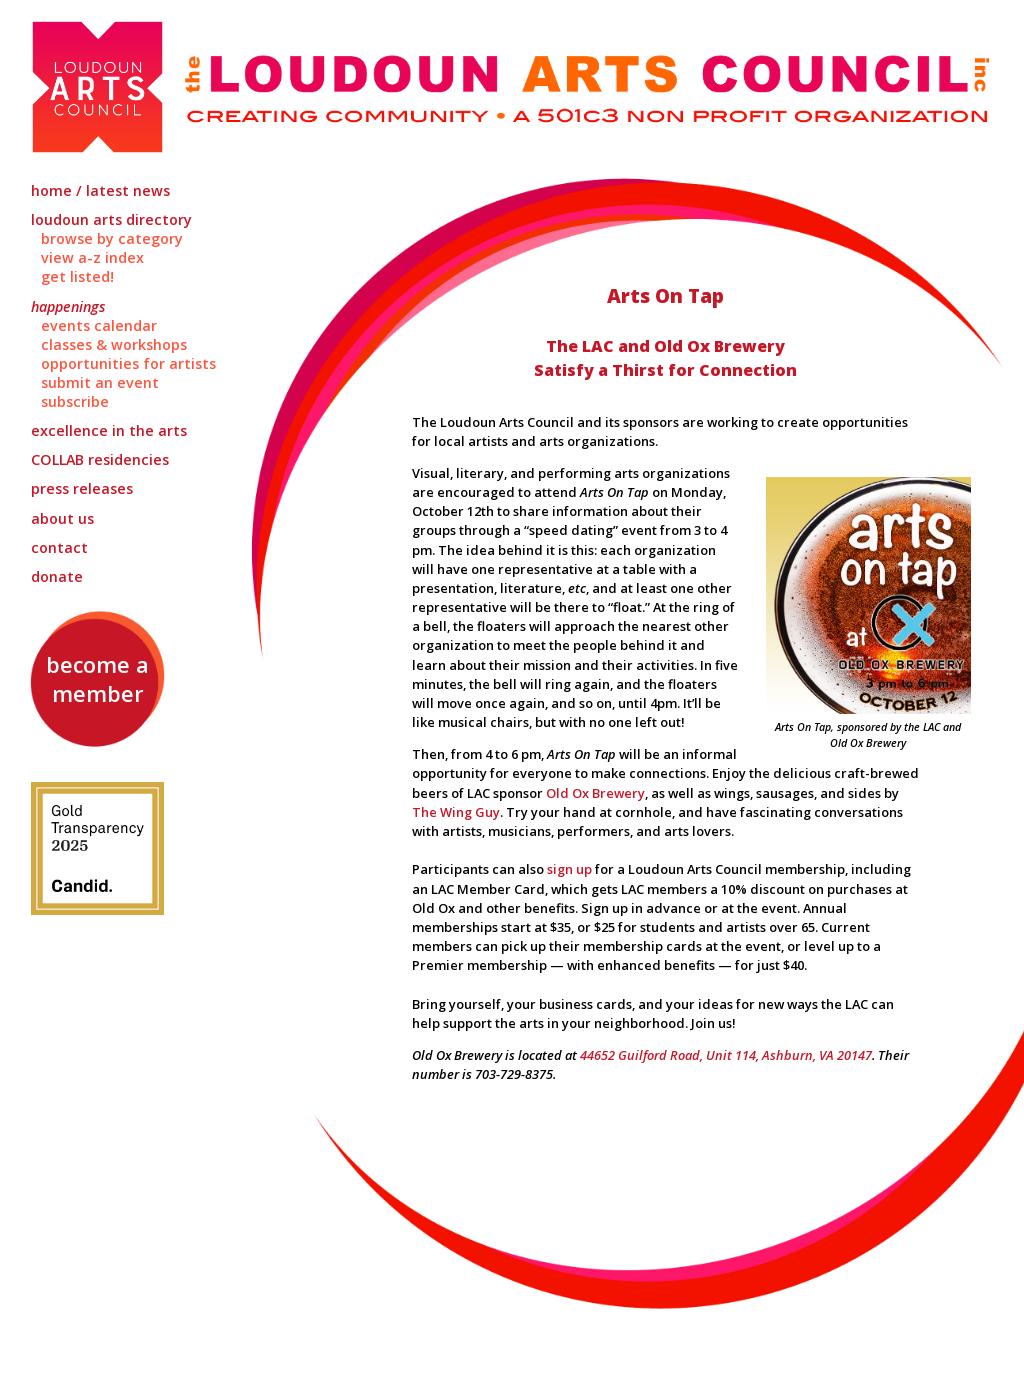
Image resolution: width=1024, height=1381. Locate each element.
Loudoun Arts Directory (111, 219)
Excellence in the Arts (109, 430)
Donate (57, 576)
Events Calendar (99, 325)
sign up (569, 869)
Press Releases (82, 488)
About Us (62, 518)
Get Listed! (77, 276)
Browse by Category (112, 238)
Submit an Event (100, 382)
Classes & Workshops (114, 344)
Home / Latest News (100, 190)
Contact (59, 547)
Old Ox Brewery (595, 793)
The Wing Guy (456, 812)
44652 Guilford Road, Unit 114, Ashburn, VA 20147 (726, 1055)
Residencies (100, 459)
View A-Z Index (92, 257)
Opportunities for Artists (128, 363)
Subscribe (75, 401)
